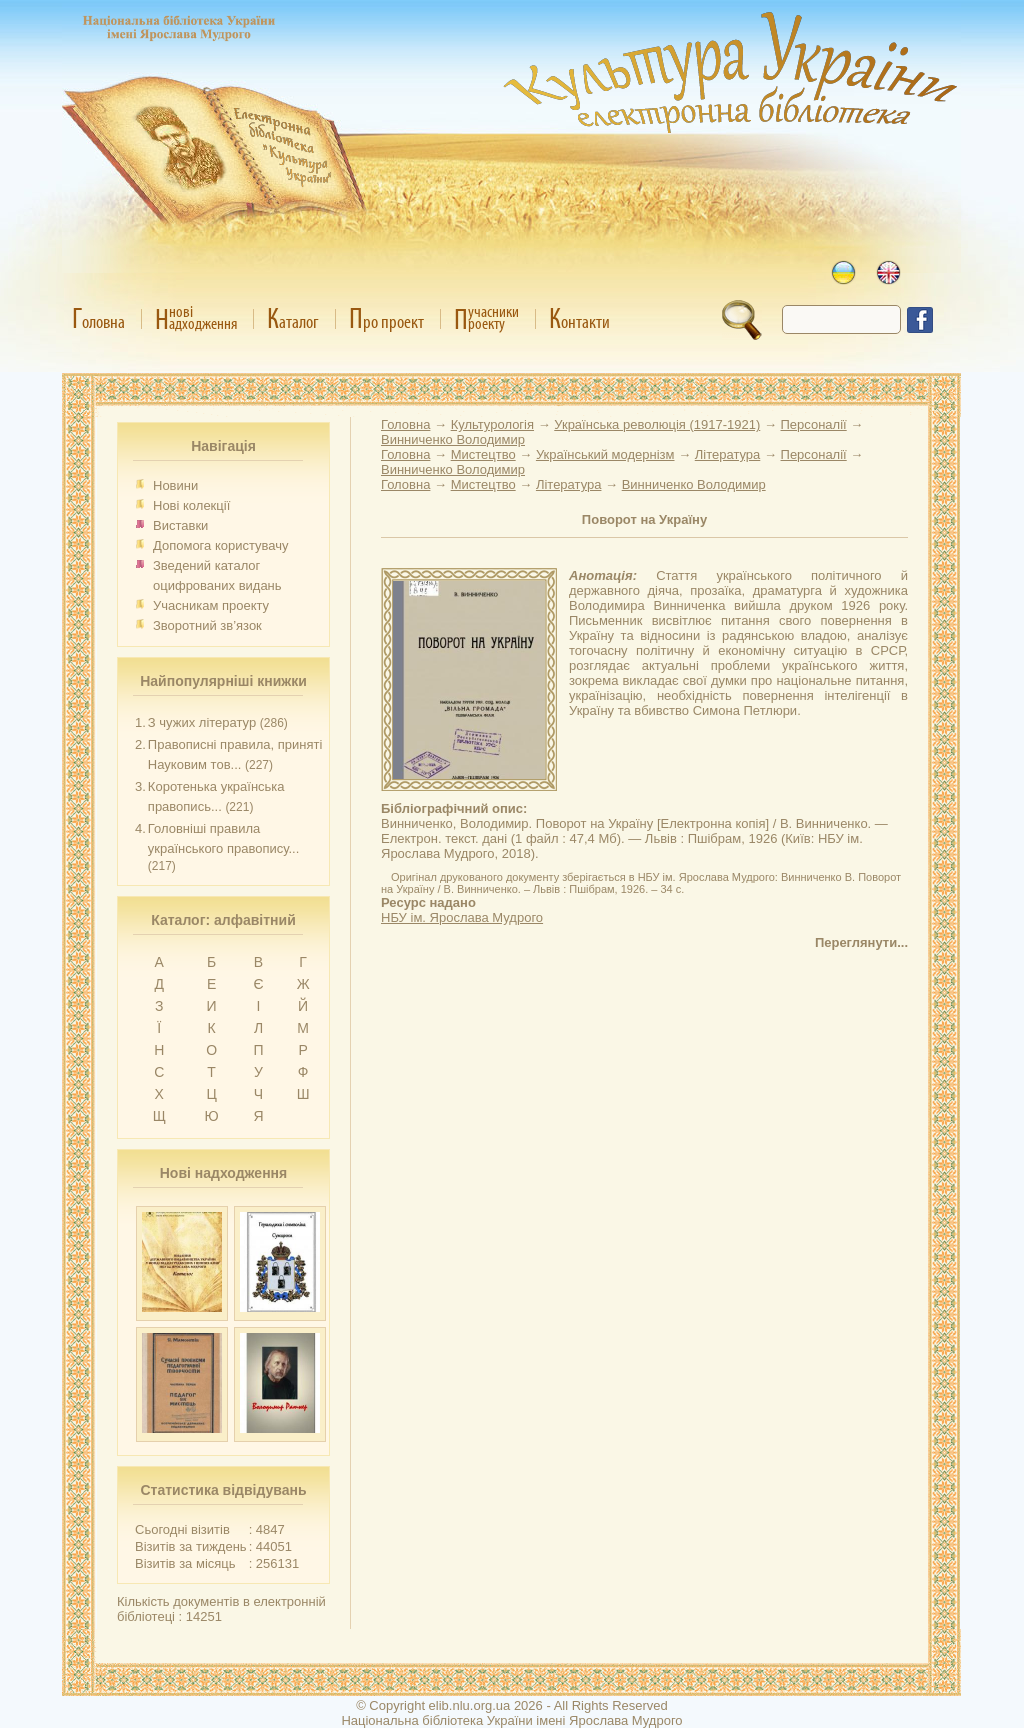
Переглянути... (861, 942)
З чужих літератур (202, 722)
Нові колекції (191, 505)
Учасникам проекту (211, 605)
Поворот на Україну (644, 519)
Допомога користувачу (221, 545)
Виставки (180, 525)
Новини (175, 485)
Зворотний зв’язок (207, 625)
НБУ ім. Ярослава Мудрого (462, 917)
